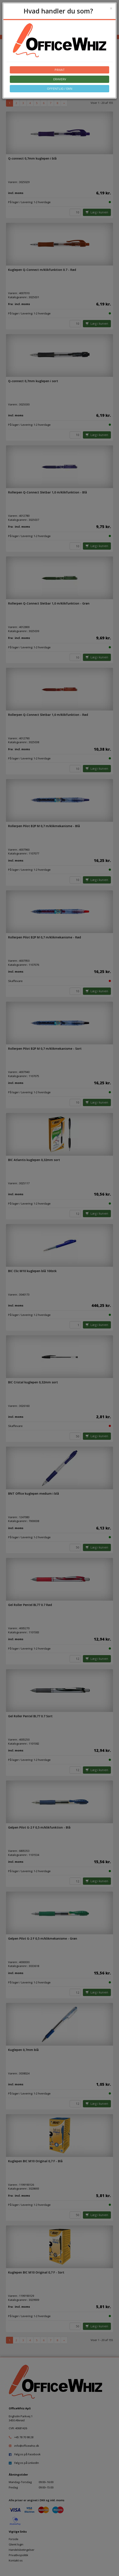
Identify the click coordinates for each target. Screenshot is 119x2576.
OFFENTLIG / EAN (59, 89)
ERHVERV (59, 79)
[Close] (111, 8)
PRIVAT (59, 70)
